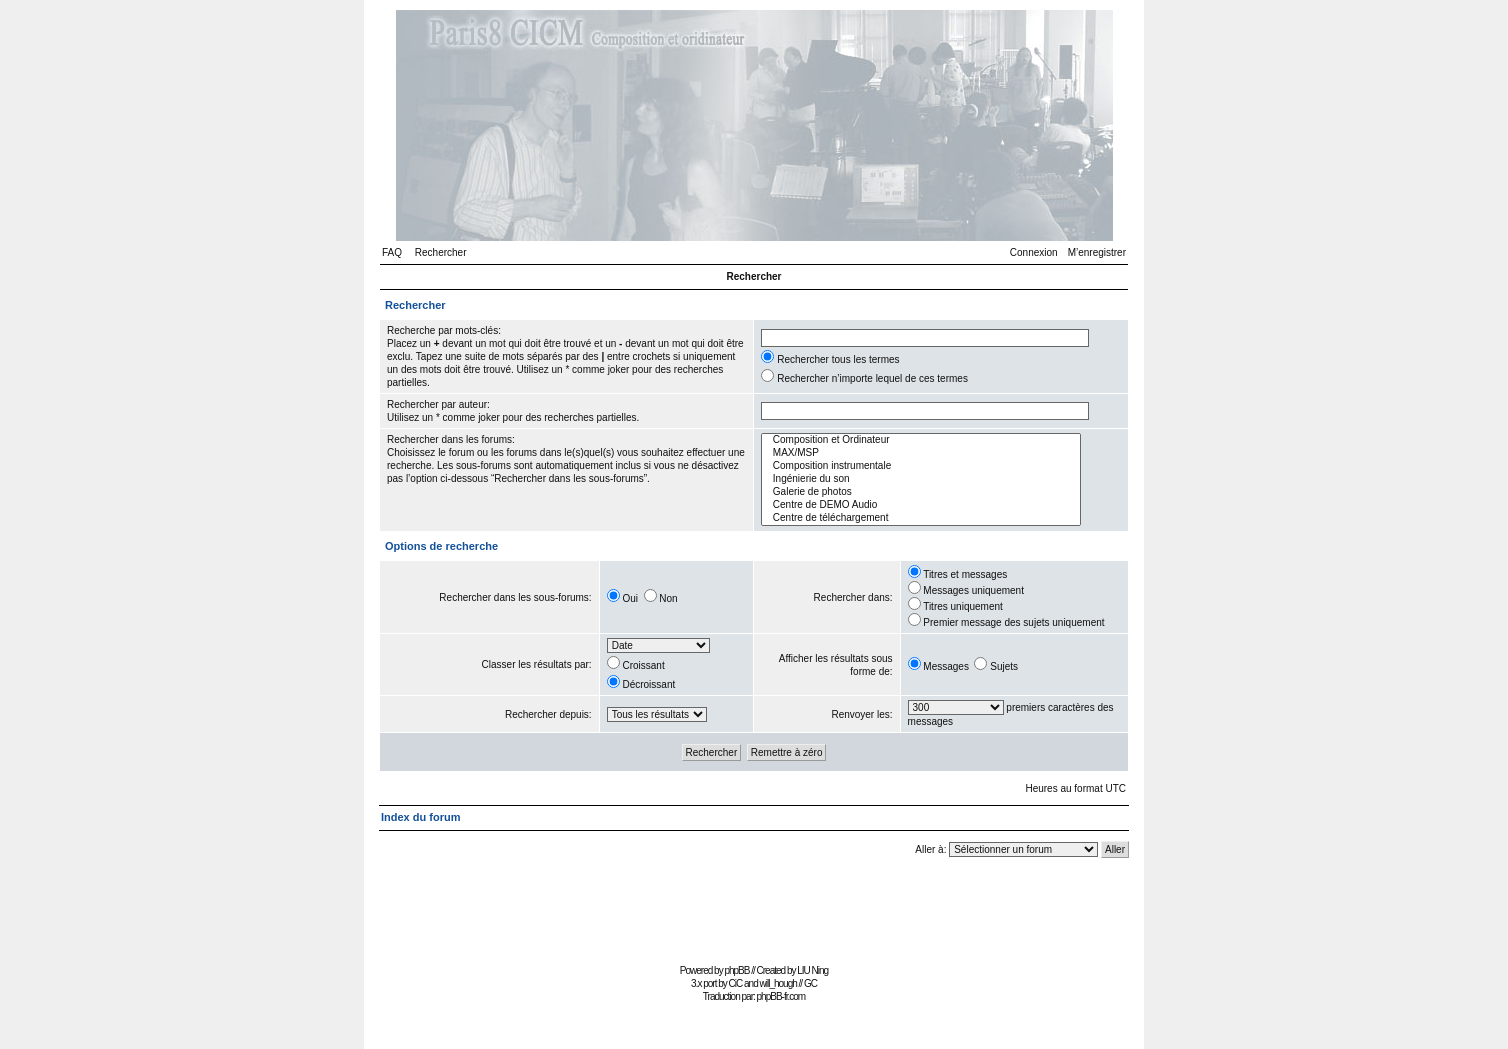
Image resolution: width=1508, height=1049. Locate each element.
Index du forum (420, 817)
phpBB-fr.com (781, 996)
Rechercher (441, 252)
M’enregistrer (1097, 252)
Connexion (1034, 252)
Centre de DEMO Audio (921, 505)
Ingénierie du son (921, 479)
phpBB (736, 970)
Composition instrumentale (921, 466)
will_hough (778, 983)
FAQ (392, 252)
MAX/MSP (921, 453)
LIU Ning (812, 970)
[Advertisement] (754, 913)
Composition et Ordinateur (921, 440)
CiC (736, 983)
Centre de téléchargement (921, 518)
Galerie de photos (921, 492)
